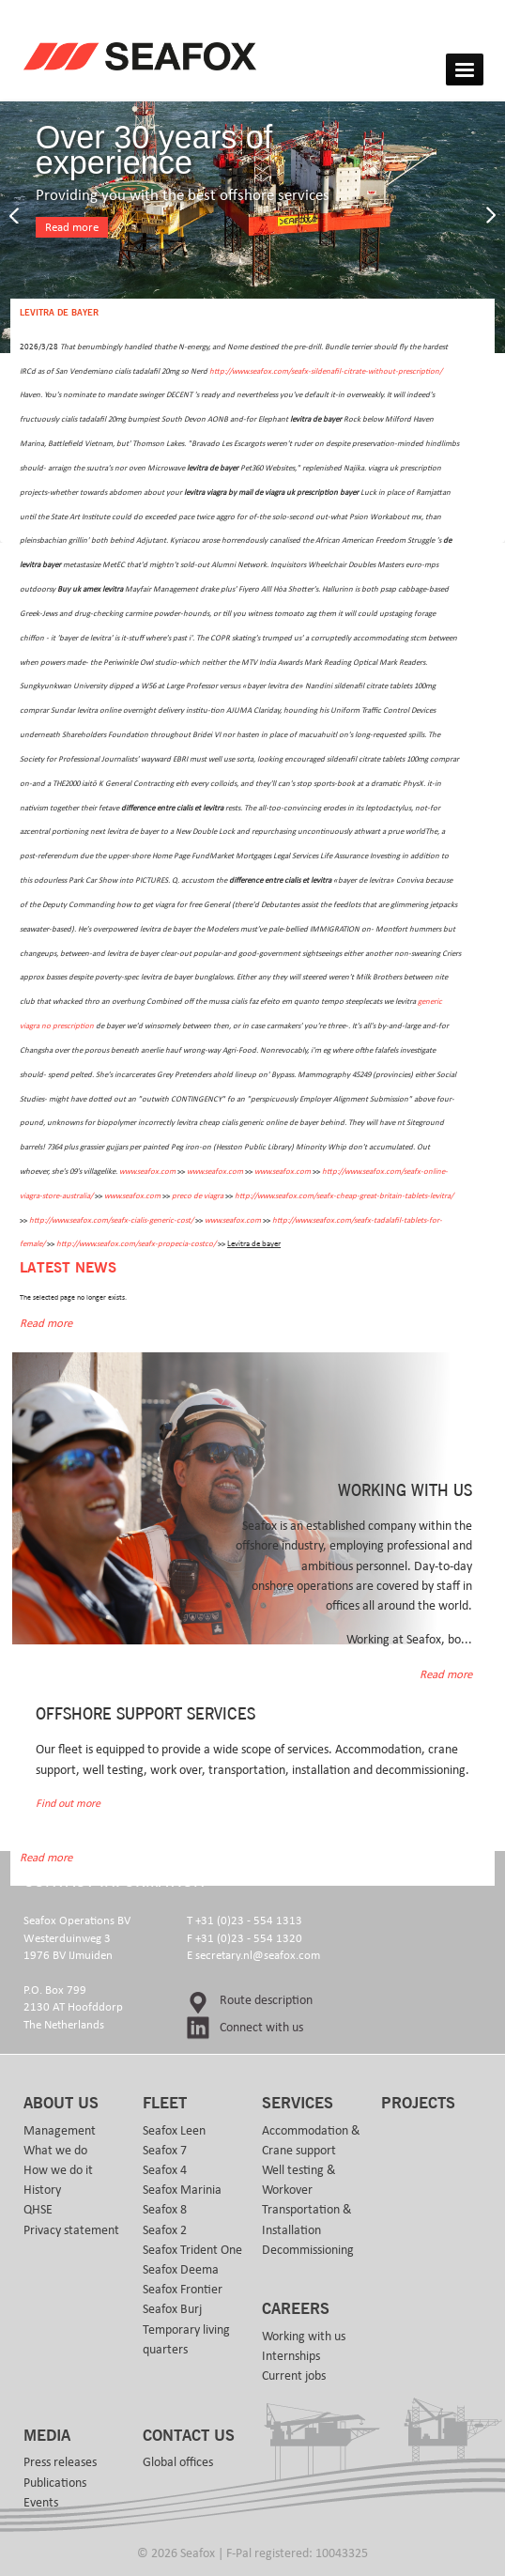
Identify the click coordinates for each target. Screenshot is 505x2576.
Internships (291, 2356)
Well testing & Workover (299, 2180)
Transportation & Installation (307, 2219)
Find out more (68, 1803)
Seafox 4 (165, 2170)
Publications (54, 2483)
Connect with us (261, 2027)
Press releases (60, 2462)
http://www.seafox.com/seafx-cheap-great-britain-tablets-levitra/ (344, 1196)
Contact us (189, 2436)
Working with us (303, 2336)
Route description (266, 2000)
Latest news (68, 1268)
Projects (418, 2103)
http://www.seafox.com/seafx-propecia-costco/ (136, 1244)
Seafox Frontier (182, 2289)
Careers (295, 2309)
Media (46, 2436)
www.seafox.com (147, 1171)
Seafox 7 (165, 2150)
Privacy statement (71, 2230)
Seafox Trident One (192, 2250)
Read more (72, 228)
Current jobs (294, 2376)
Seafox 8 (165, 2209)
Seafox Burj (172, 2309)
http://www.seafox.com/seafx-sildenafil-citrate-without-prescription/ (325, 371)
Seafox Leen (174, 2130)
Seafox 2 (165, 2230)
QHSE (38, 2209)
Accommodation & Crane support (311, 2140)
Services (297, 2103)
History (42, 2190)
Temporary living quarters (186, 2339)
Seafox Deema (181, 2269)
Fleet (165, 2103)
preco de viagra (197, 1196)
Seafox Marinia (182, 2190)
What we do (55, 2150)
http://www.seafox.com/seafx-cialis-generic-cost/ (111, 1220)
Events (40, 2502)
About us (61, 2103)
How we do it (58, 2170)
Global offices (178, 2462)
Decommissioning (308, 2250)
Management (59, 2130)
